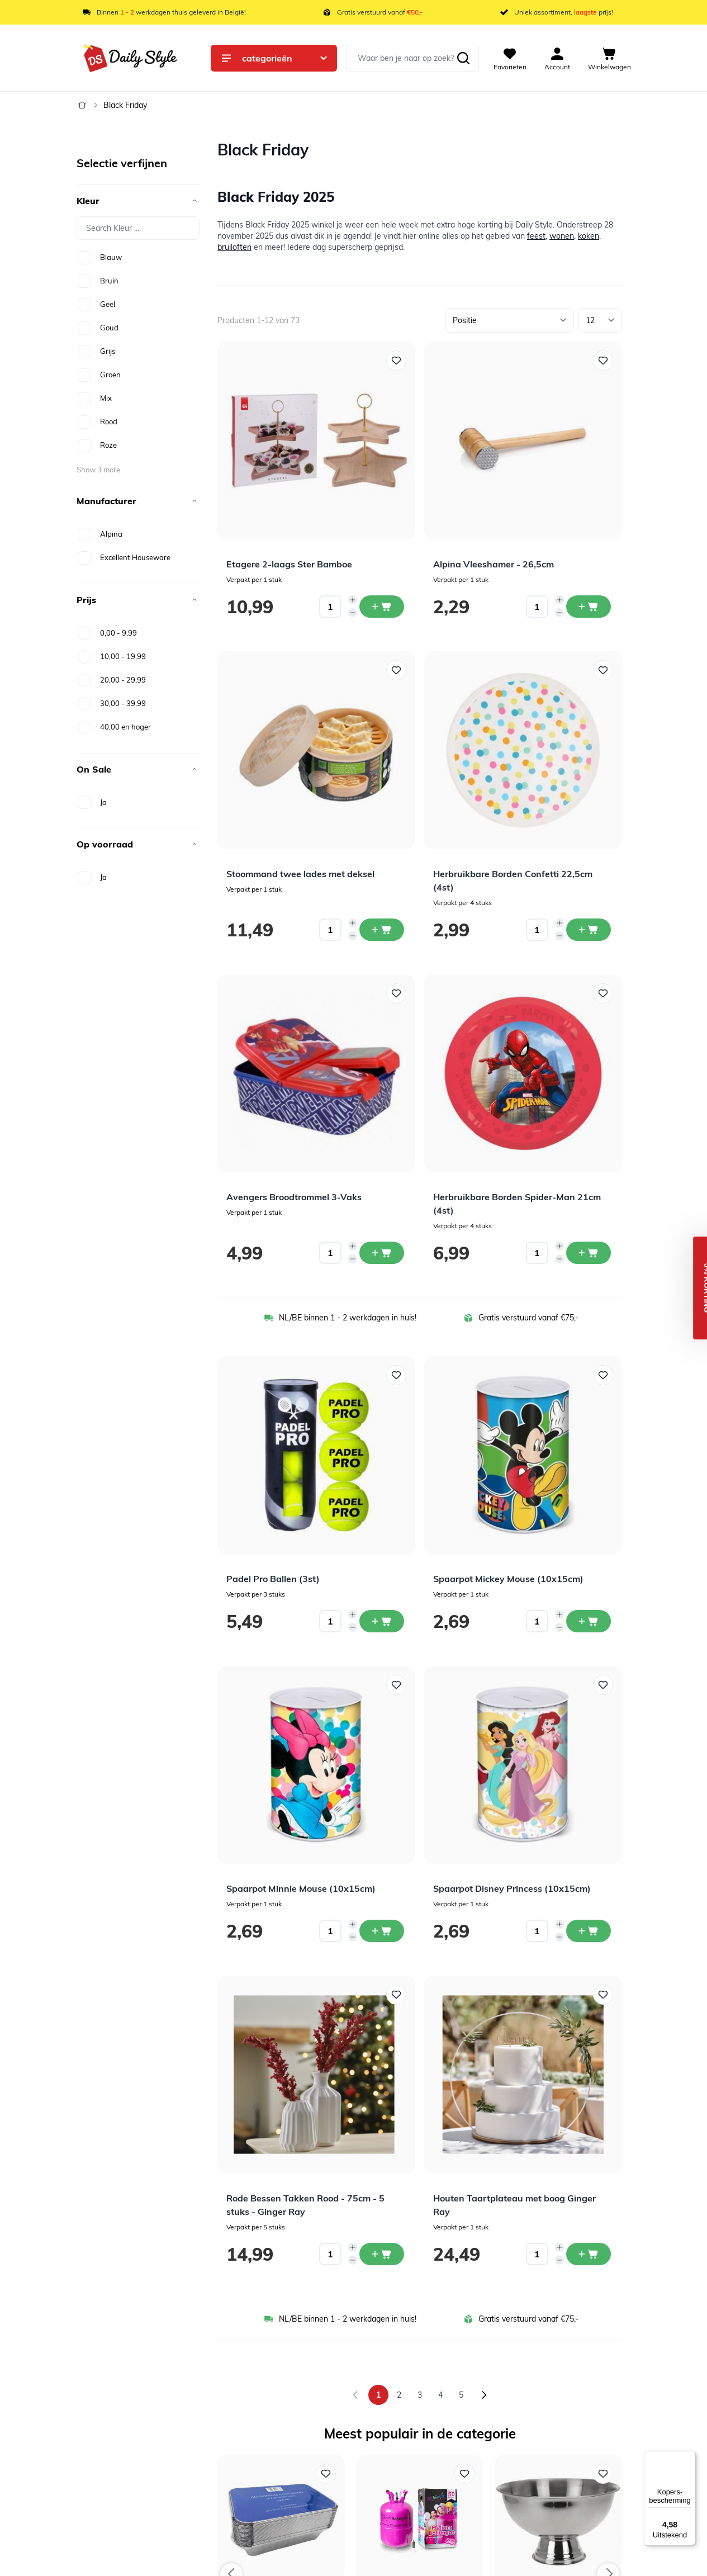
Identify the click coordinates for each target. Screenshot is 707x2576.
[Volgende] (484, 2394)
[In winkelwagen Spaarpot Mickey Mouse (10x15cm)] (588, 1621)
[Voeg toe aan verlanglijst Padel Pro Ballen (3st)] (396, 1375)
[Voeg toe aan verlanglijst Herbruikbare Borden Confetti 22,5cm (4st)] (603, 670)
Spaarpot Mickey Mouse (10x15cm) (508, 1578)
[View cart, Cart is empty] (609, 58)
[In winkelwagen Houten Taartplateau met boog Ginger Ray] (588, 2254)
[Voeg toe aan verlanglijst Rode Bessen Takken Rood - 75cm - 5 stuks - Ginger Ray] (396, 1995)
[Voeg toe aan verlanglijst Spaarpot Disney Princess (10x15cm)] (603, 1685)
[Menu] (689, 2457)
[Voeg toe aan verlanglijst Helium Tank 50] (464, 2474)
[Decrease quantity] (352, 612)
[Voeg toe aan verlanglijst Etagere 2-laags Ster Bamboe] (396, 361)
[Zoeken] (463, 58)
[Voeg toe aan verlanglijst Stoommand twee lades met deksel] (396, 670)
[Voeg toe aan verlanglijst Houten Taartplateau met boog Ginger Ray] (603, 1995)
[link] (355, 2394)
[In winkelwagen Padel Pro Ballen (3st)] (381, 1621)
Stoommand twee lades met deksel (300, 873)
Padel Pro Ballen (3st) (273, 1578)
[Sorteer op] (509, 320)
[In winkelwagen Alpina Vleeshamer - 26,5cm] (588, 606)
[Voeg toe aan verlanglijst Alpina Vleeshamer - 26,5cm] (603, 361)
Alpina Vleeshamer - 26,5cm (493, 564)
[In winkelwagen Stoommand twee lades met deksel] (381, 929)
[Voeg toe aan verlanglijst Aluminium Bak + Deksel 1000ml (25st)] (326, 2474)
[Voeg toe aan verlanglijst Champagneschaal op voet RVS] (603, 2474)
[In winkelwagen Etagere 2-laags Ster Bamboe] (381, 606)
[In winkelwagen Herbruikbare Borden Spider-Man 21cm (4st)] (588, 1253)
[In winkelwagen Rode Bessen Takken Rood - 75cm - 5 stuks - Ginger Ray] (381, 2254)
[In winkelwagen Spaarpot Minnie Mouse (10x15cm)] (381, 1931)
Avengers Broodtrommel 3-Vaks (294, 1196)
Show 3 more (98, 469)
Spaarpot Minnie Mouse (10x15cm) (301, 1888)
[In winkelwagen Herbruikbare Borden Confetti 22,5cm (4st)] (588, 929)
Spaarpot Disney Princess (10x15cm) (512, 1888)
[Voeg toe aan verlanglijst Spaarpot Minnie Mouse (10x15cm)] (396, 1685)
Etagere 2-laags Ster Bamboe (289, 564)
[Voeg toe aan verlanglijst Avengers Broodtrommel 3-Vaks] (396, 993)
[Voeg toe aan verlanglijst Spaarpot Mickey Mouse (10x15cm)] (603, 1375)
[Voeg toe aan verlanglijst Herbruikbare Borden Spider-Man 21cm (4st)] (603, 993)
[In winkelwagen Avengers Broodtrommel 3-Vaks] (381, 1253)
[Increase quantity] (352, 599)
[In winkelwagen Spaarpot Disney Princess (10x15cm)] (588, 1931)
